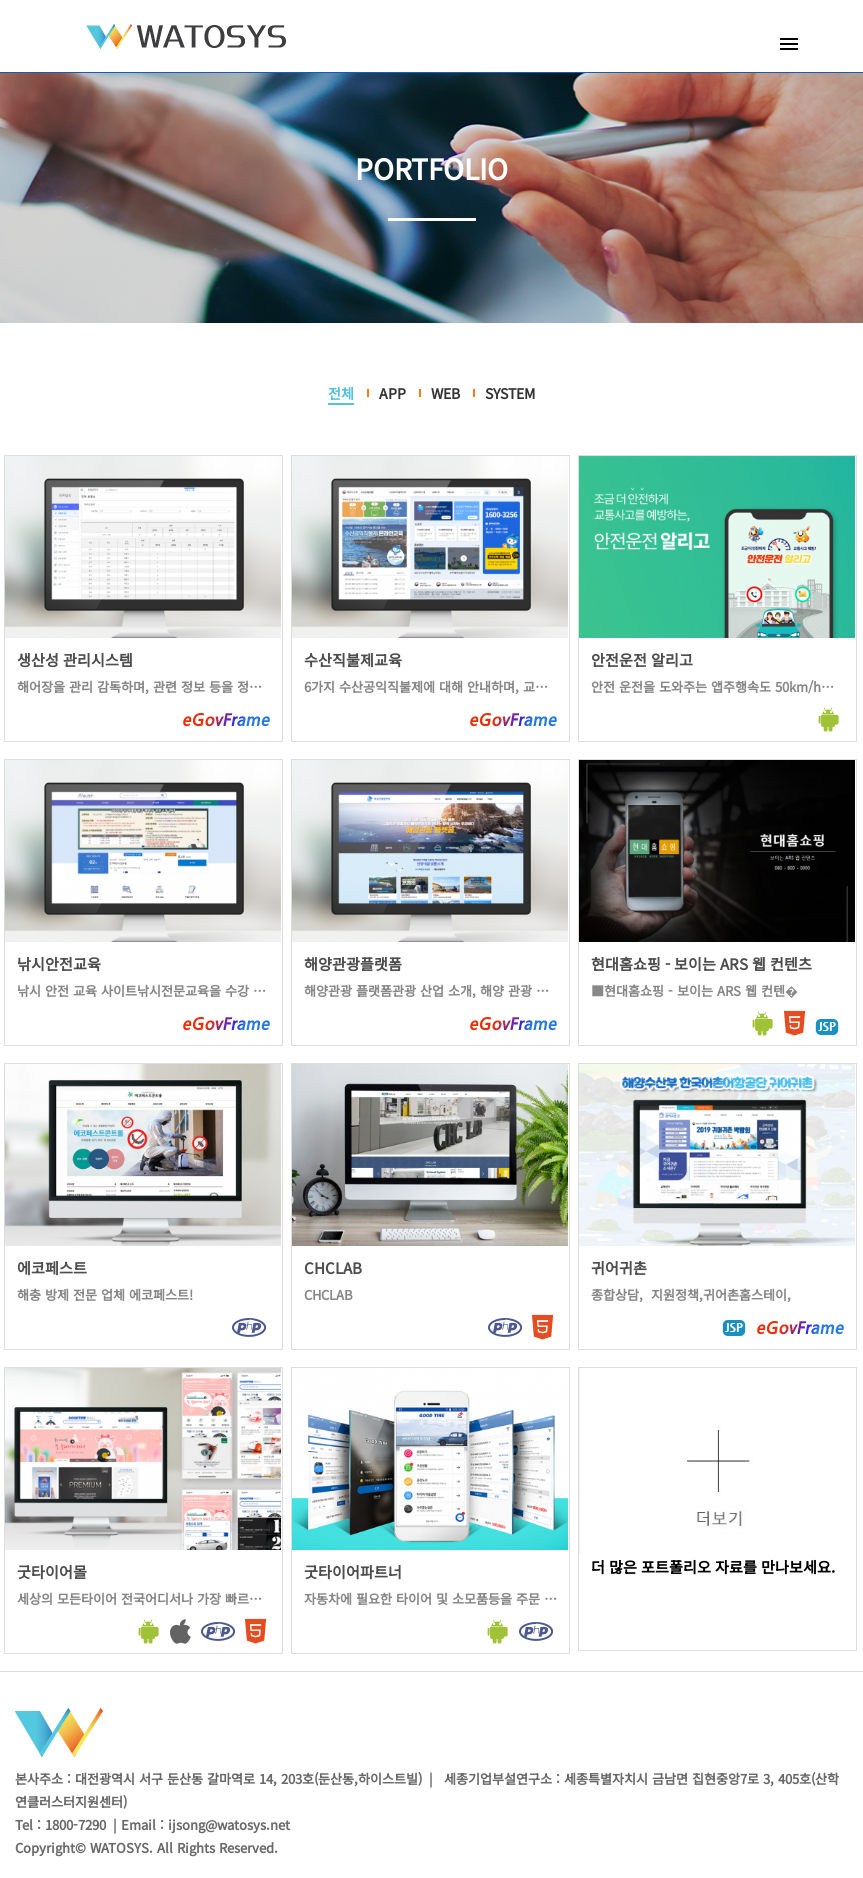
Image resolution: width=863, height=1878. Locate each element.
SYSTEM (510, 393)
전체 (341, 393)
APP (392, 393)
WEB (445, 393)
